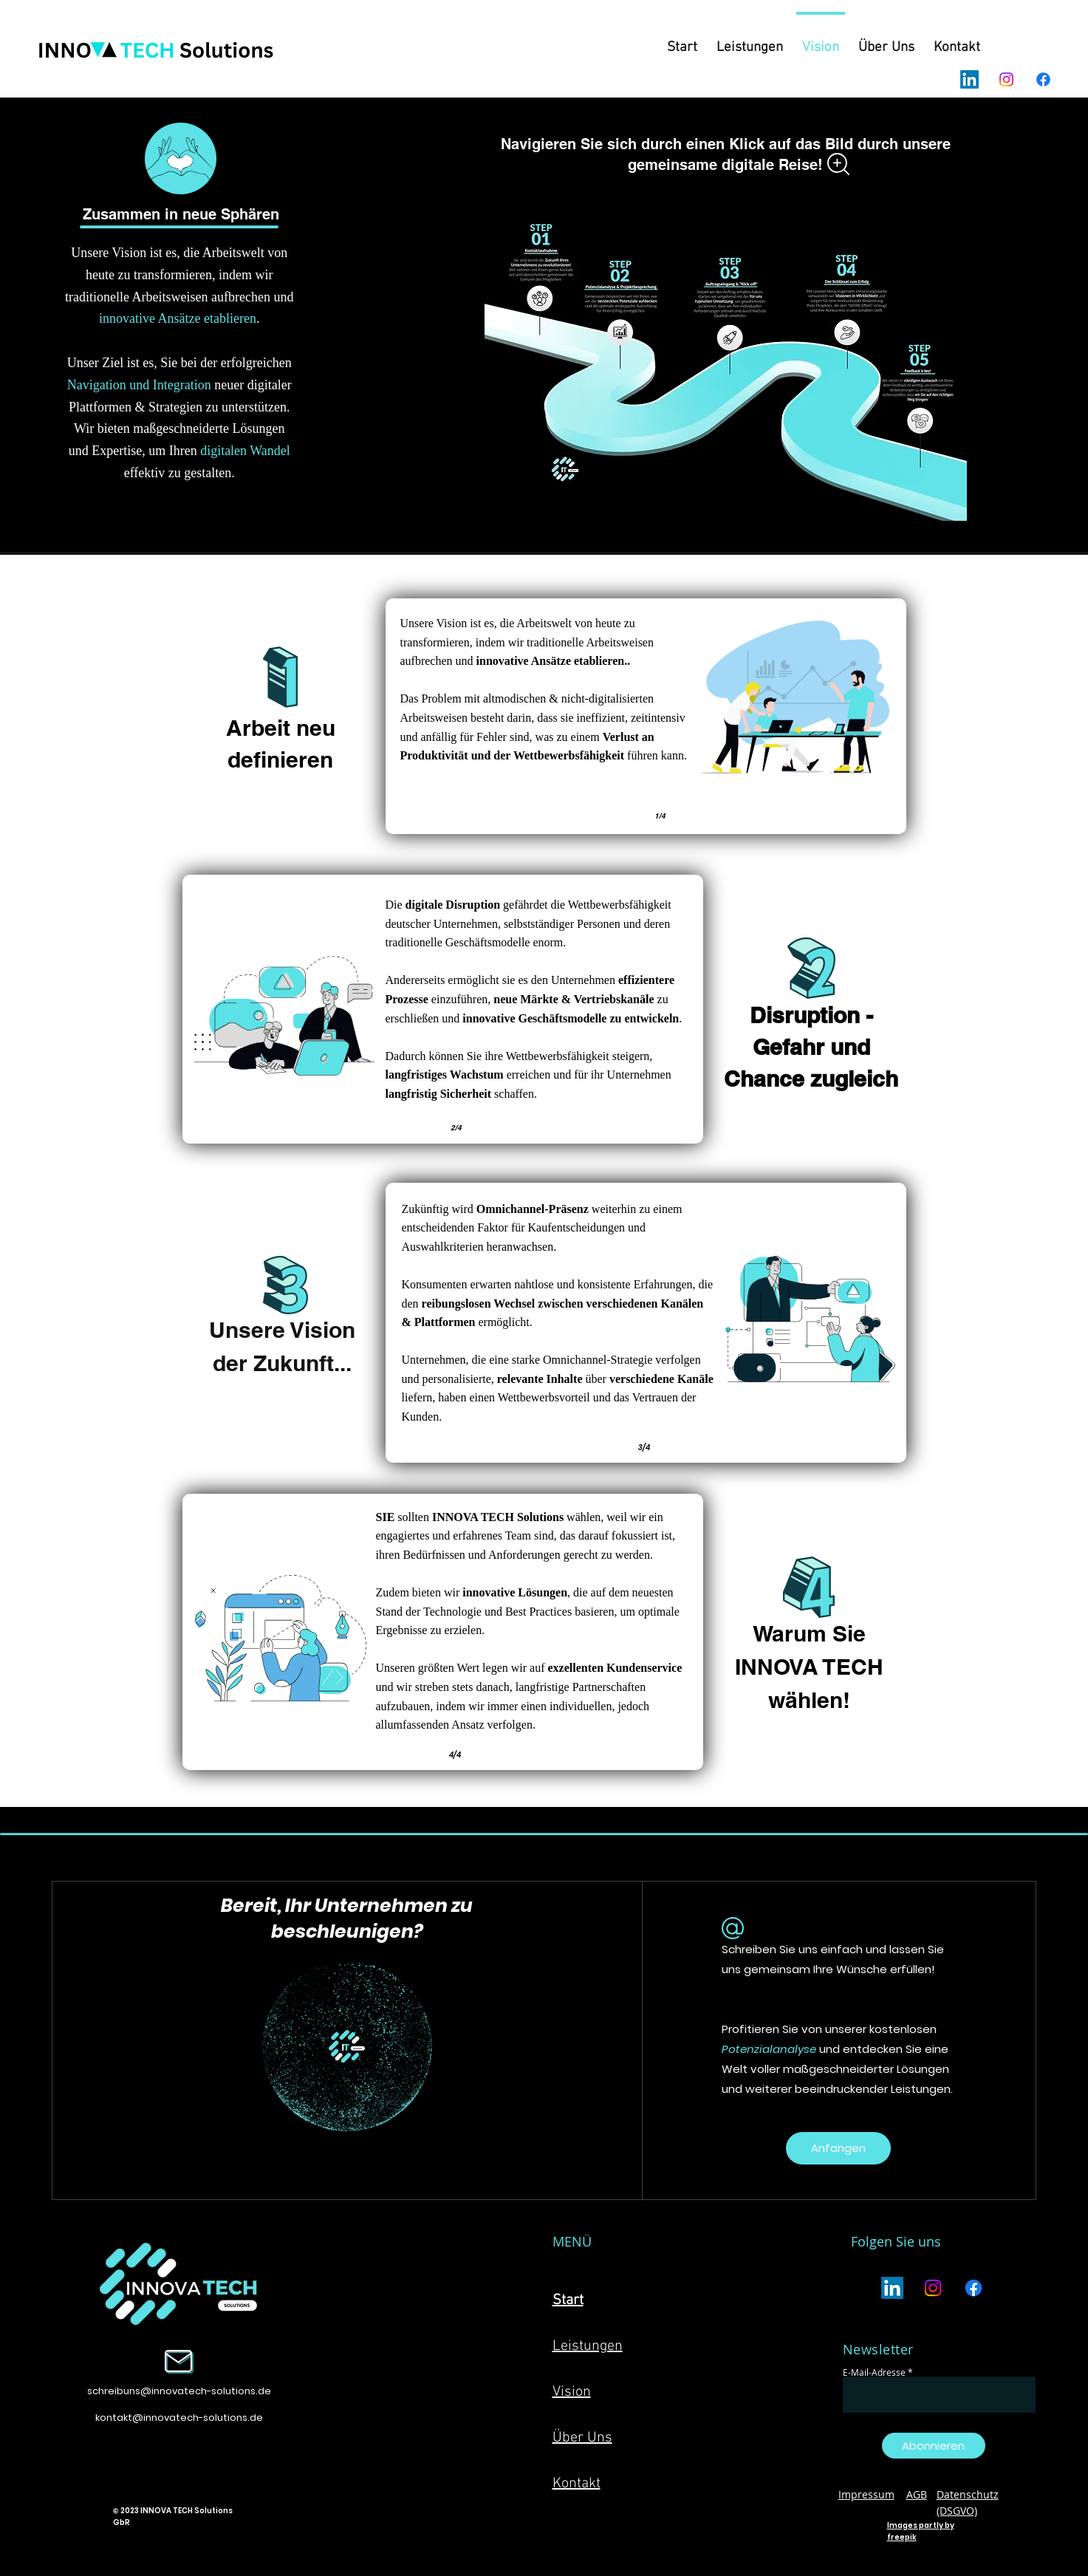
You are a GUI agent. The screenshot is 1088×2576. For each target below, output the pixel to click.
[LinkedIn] (969, 79)
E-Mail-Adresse (874, 2372)
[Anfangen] (838, 2148)
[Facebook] (1043, 79)
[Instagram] (1006, 79)
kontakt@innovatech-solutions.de (179, 2418)
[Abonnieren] (933, 2446)
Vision (571, 2392)
